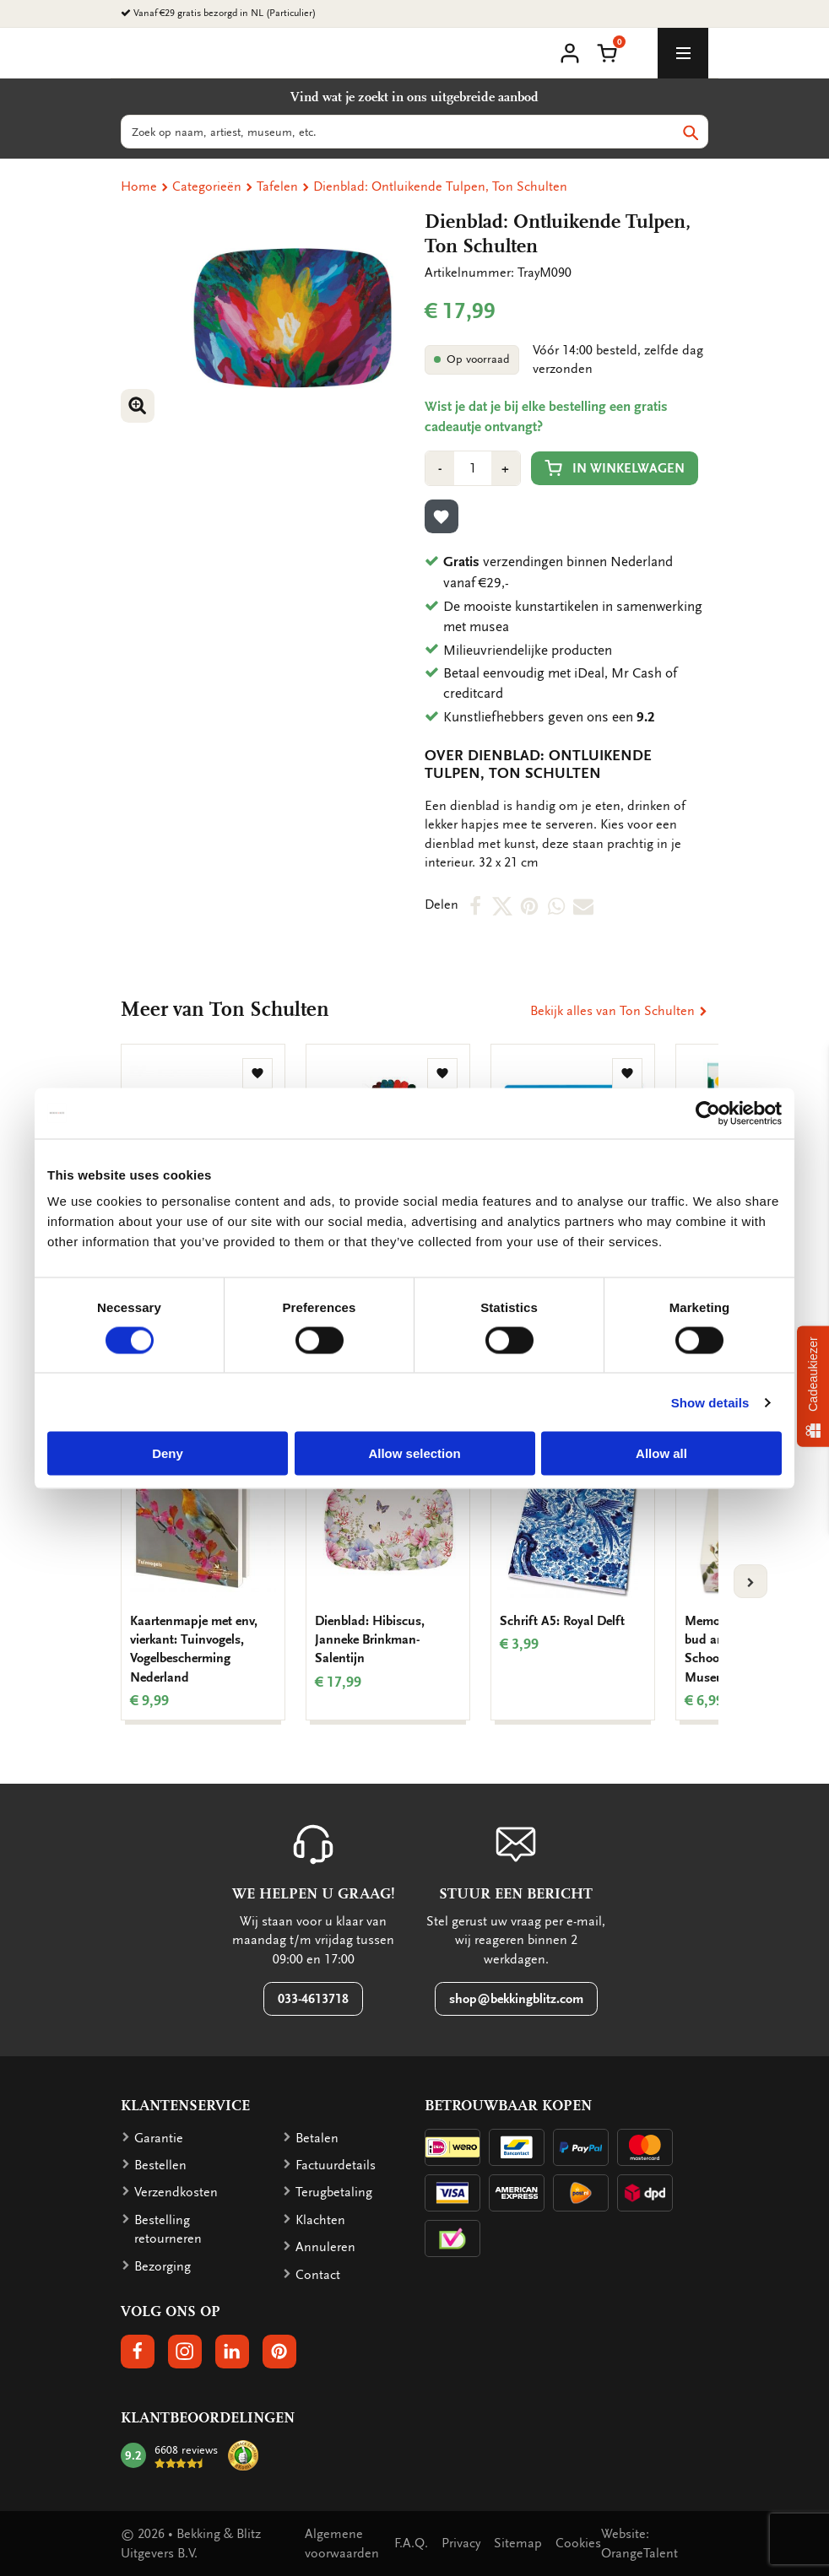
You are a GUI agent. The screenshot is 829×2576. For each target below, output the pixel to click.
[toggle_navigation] (683, 53)
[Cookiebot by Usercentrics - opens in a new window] (708, 1113)
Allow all (661, 1453)
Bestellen (160, 2165)
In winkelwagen (615, 468)
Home (139, 186)
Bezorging (162, 2266)
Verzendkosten (176, 2192)
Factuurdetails (335, 2165)
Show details (710, 1402)
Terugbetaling (333, 2192)
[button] (607, 51)
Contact (317, 2274)
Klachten (320, 2220)
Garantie (158, 2138)
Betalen (317, 2138)
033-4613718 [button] (313, 1998)
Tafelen (277, 186)
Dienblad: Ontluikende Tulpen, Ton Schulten (440, 186)
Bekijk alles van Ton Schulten (619, 1010)
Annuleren (325, 2247)
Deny (167, 1453)
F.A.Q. (411, 2543)
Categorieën (206, 186)
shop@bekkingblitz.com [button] (516, 1998)
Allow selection (414, 1453)
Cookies (578, 2543)
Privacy (461, 2543)
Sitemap (518, 2543)
